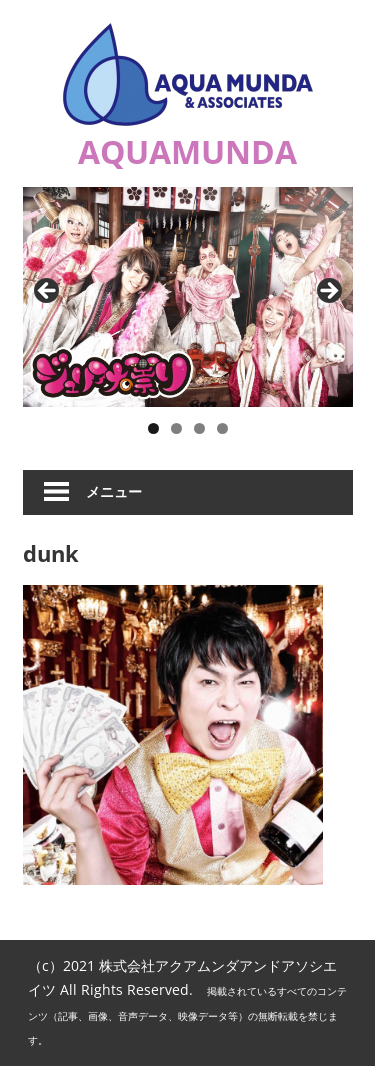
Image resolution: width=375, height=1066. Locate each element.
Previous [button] (48, 292)
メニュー (114, 491)
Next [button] (328, 292)
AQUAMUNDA (187, 151)
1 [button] (153, 428)
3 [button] (199, 428)
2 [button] (176, 428)
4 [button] (222, 428)
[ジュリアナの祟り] (188, 297)
